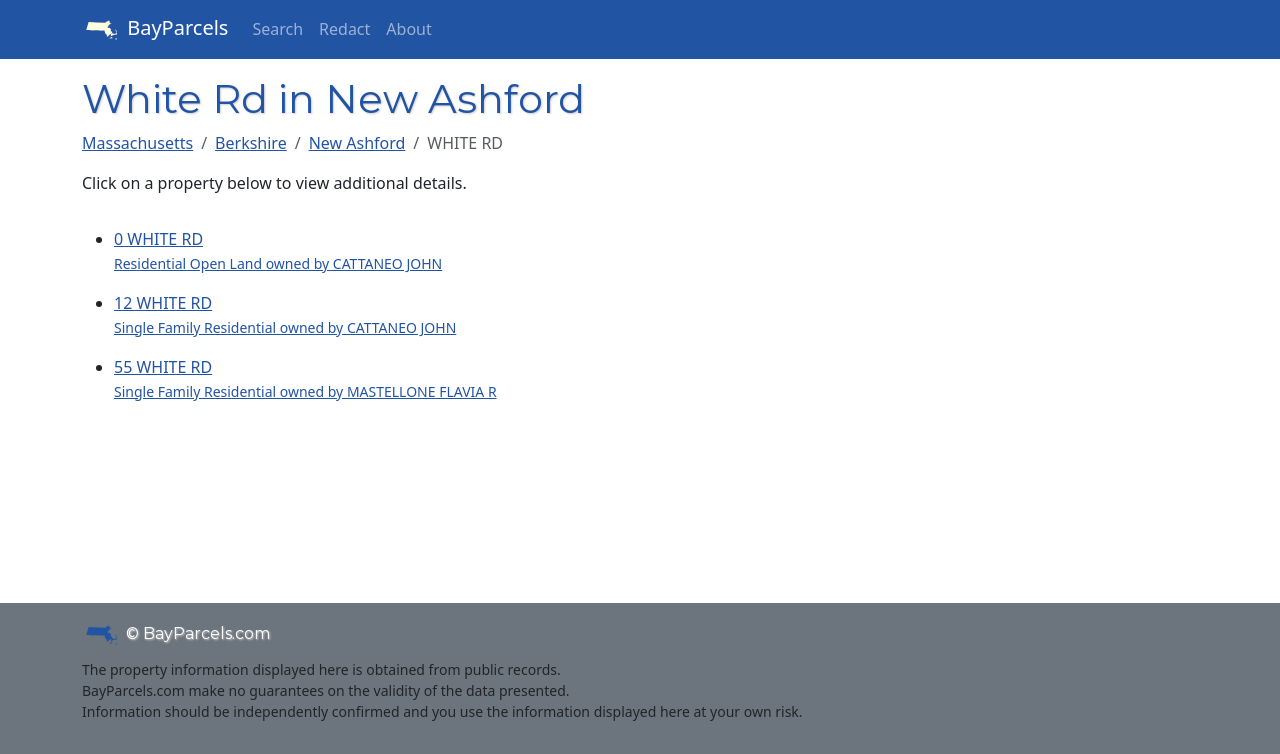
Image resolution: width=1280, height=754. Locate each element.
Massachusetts (137, 143)
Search (277, 29)
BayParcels (155, 30)
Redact (344, 29)
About (408, 29)
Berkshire (251, 143)
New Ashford (357, 143)
